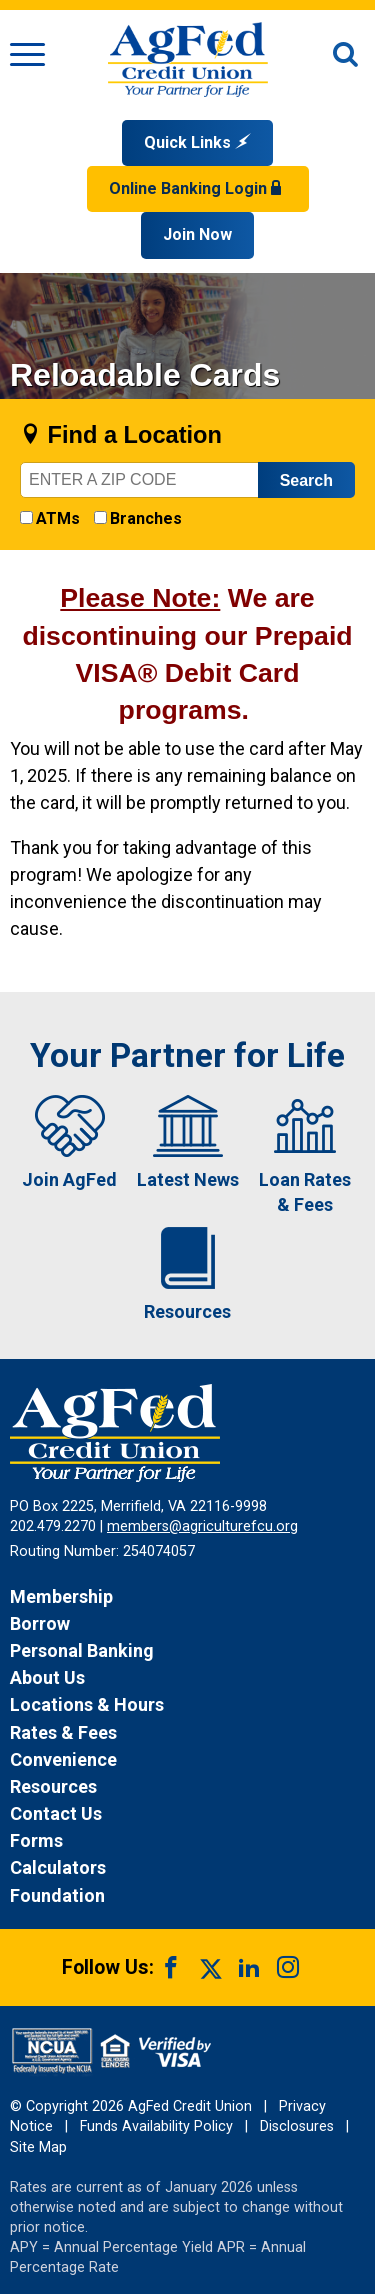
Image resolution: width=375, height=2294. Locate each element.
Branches (146, 518)
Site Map (38, 2147)
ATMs (58, 518)
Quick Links (197, 142)
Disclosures (297, 2126)
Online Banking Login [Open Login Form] (198, 188)
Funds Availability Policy (156, 2126)
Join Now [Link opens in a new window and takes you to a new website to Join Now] (197, 234)
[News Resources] (187, 1786)
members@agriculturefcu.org (202, 1526)
